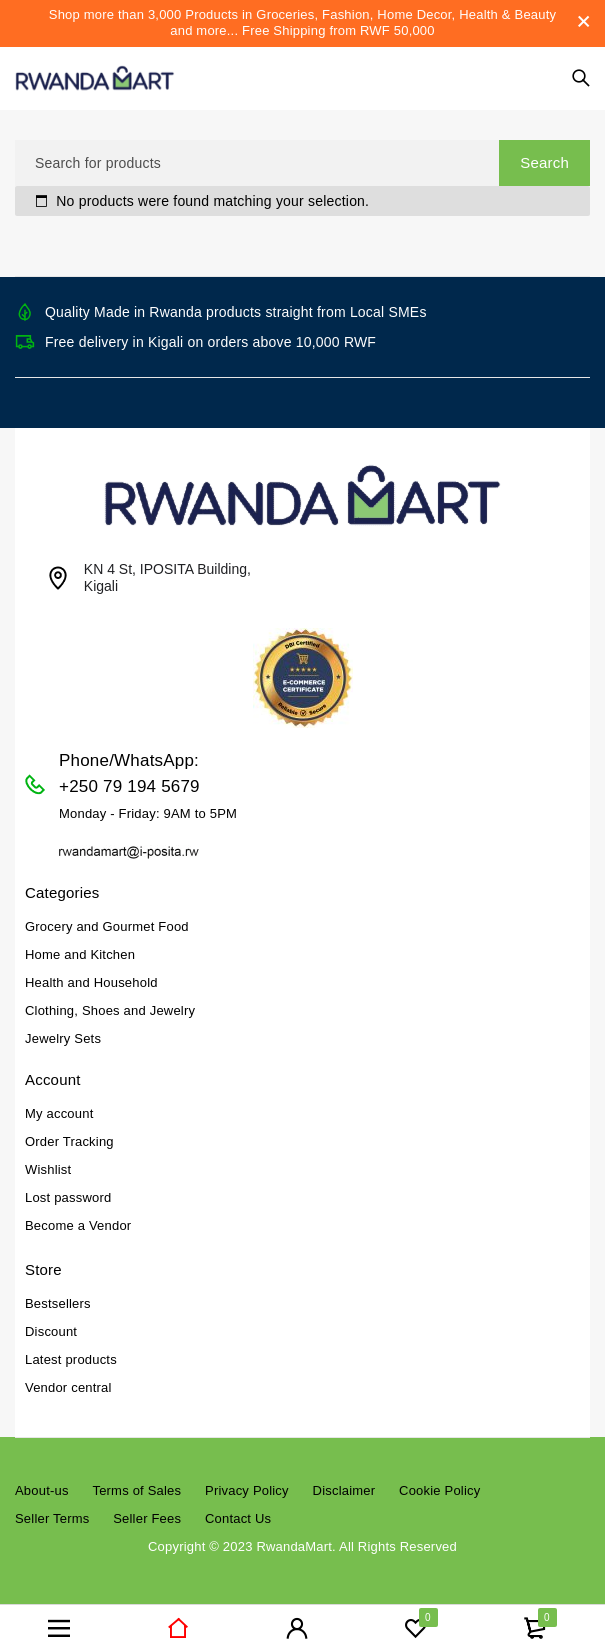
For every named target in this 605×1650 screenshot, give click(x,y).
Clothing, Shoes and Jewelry (110, 1010)
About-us (42, 1490)
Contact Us (238, 1518)
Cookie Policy (439, 1490)
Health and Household (91, 982)
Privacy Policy (247, 1490)
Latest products (71, 1359)
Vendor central (68, 1387)
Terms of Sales (136, 1490)
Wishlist (48, 1169)
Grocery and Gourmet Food (107, 926)
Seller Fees (147, 1518)
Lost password (68, 1197)
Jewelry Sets (63, 1038)
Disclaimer (344, 1490)
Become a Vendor (78, 1225)
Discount (51, 1331)
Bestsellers (58, 1303)
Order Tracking (69, 1141)
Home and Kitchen (80, 954)
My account (59, 1113)
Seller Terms (52, 1518)
